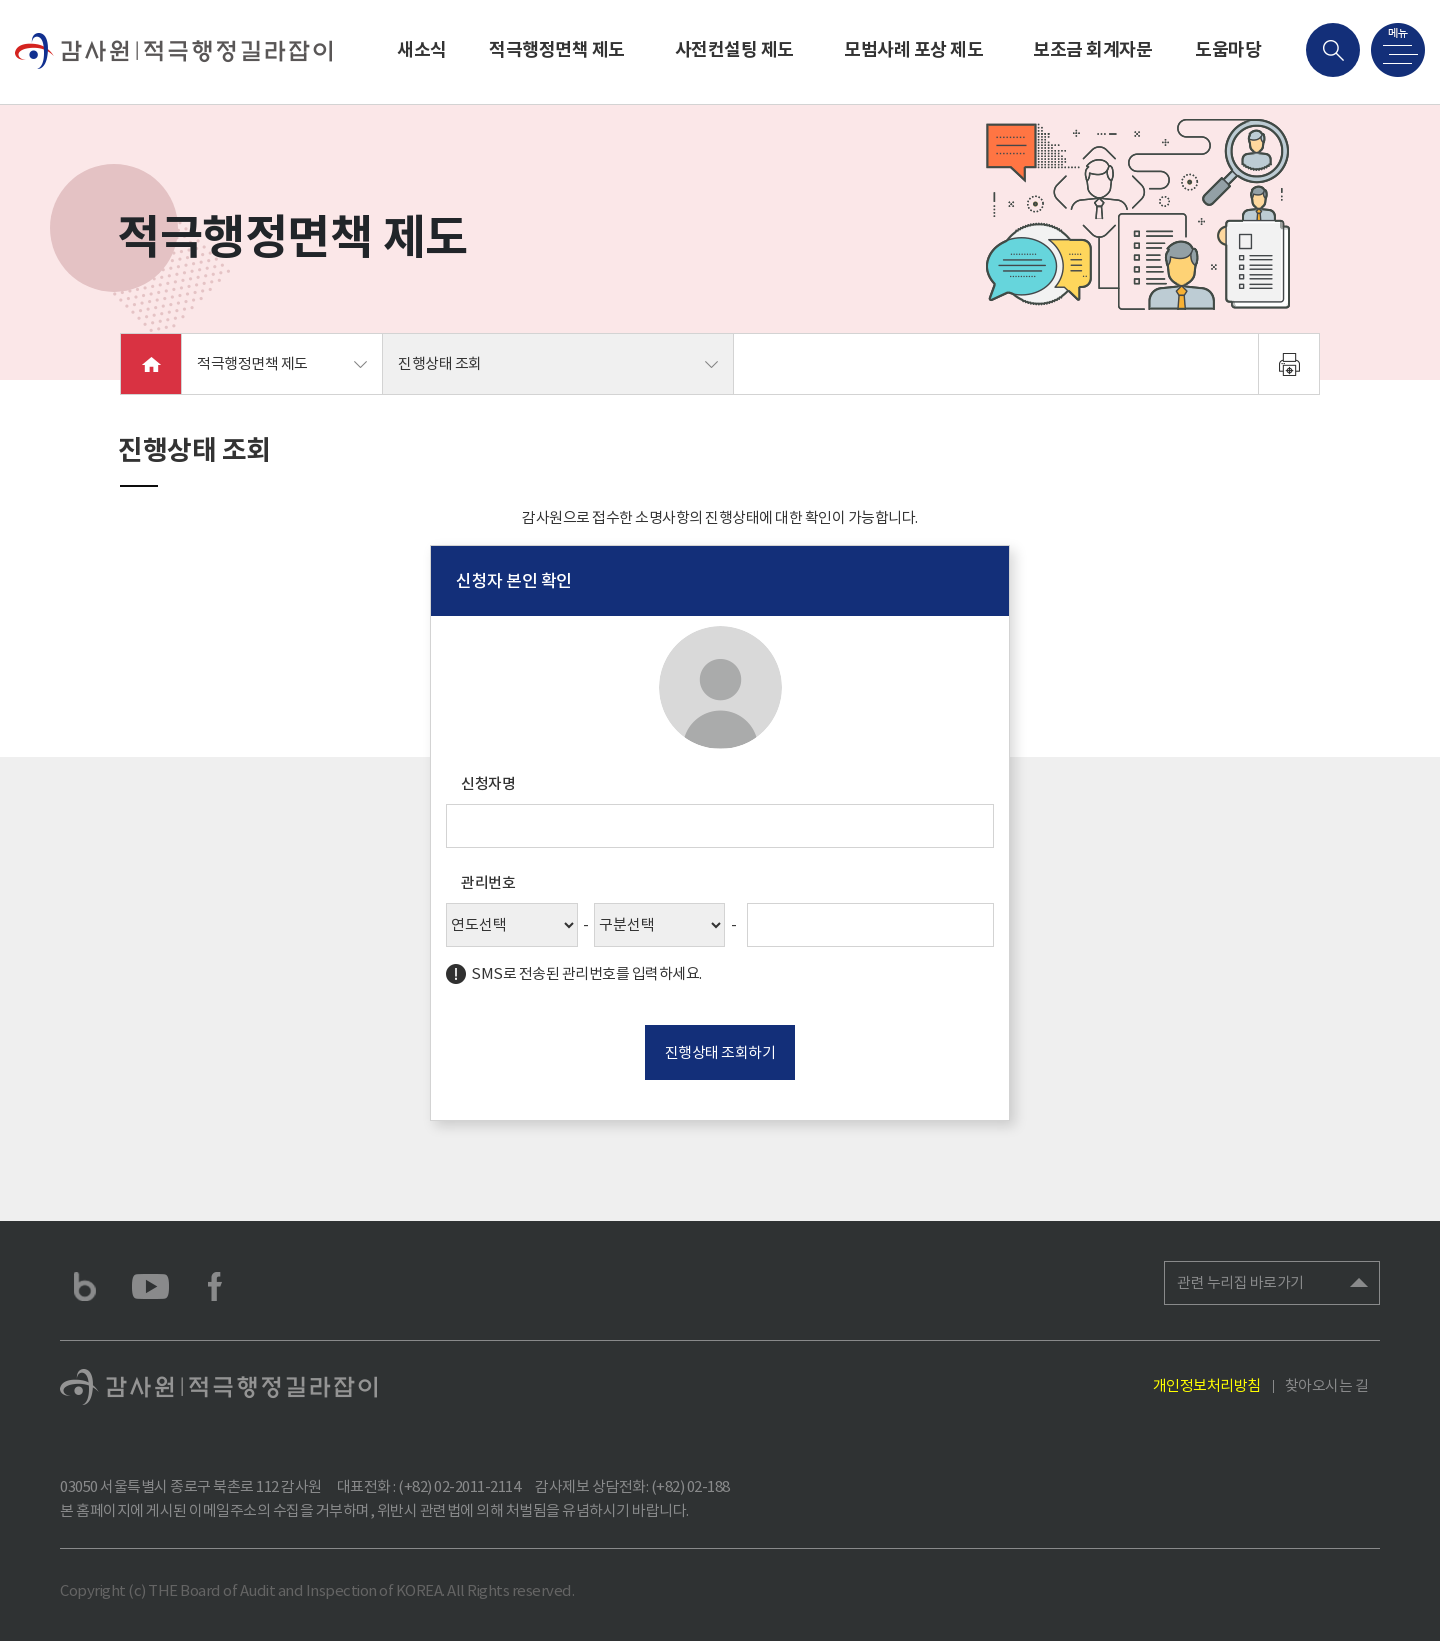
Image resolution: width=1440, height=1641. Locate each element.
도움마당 (1228, 49)
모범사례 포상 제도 (913, 49)
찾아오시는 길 (1327, 1385)
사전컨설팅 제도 (734, 49)
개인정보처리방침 (1207, 1385)
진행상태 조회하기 (720, 1052)
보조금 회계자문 (1092, 49)
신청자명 (488, 783)
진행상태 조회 (440, 363)
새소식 (422, 49)
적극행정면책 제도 (557, 49)
